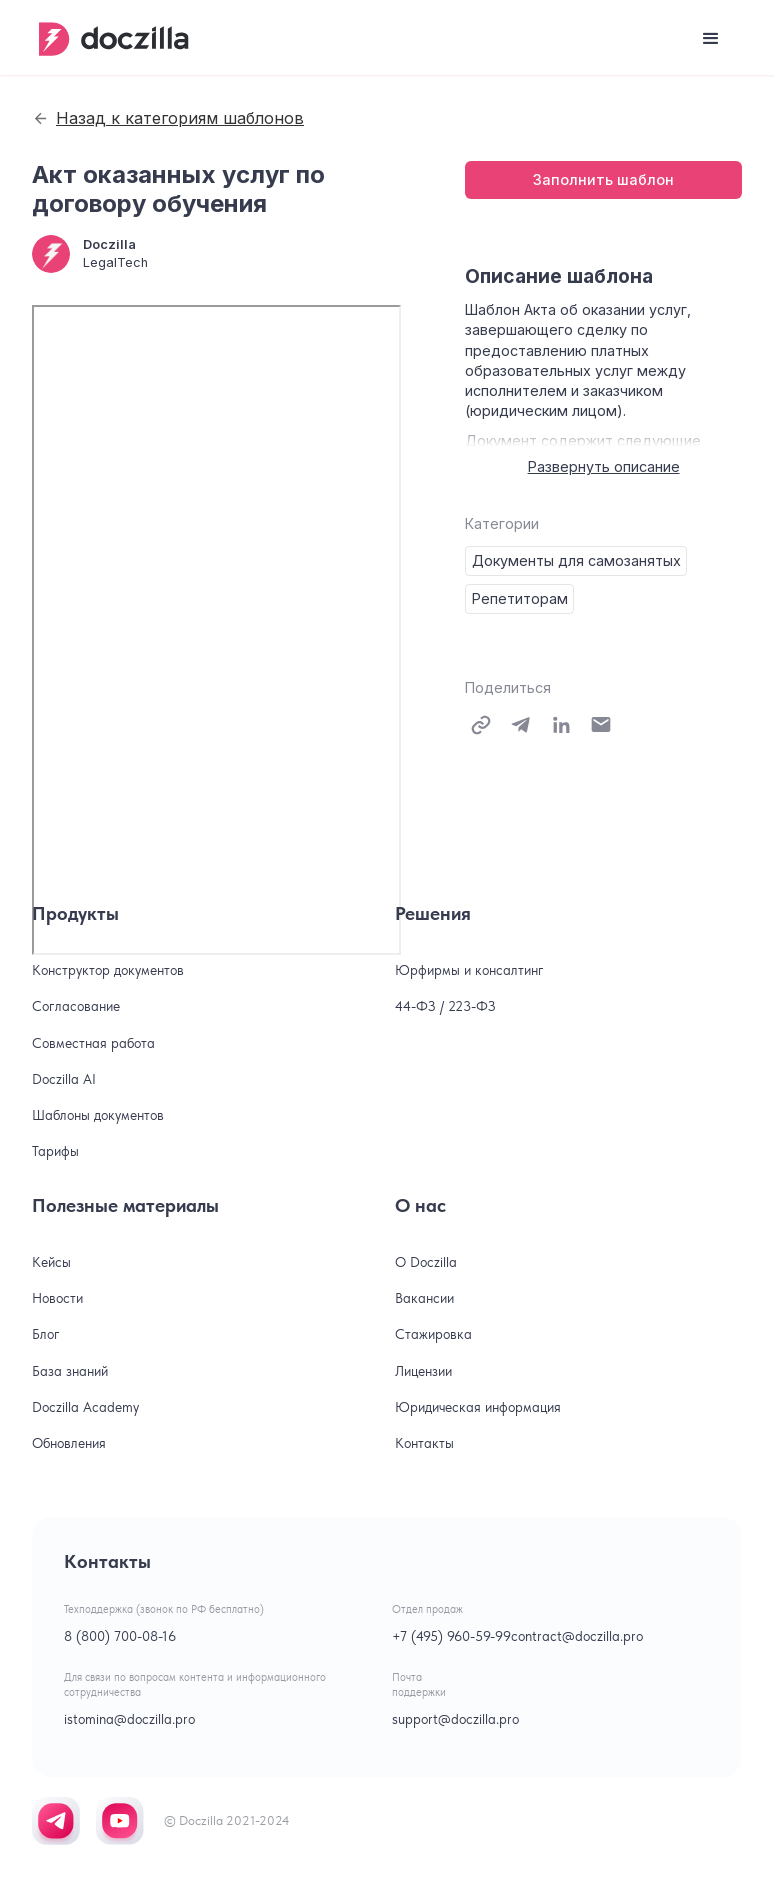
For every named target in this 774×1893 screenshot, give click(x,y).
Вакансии (424, 1298)
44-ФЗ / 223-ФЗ (445, 1006)
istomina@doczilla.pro (129, 1719)
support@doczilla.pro (455, 1719)
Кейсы (51, 1262)
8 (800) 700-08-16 (120, 1636)
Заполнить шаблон (603, 179)
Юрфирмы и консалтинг (469, 970)
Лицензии (423, 1371)
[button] (711, 39)
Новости (57, 1298)
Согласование (76, 1006)
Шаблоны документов (98, 1115)
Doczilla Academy (85, 1407)
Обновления (69, 1443)
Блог (46, 1334)
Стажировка (433, 1334)
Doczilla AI (64, 1079)
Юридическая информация (478, 1407)
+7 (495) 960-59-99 (451, 1636)
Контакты (424, 1443)
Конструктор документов (108, 970)
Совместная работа (93, 1043)
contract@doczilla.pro (577, 1636)
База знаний (70, 1371)
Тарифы (55, 1151)
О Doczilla (426, 1262)
